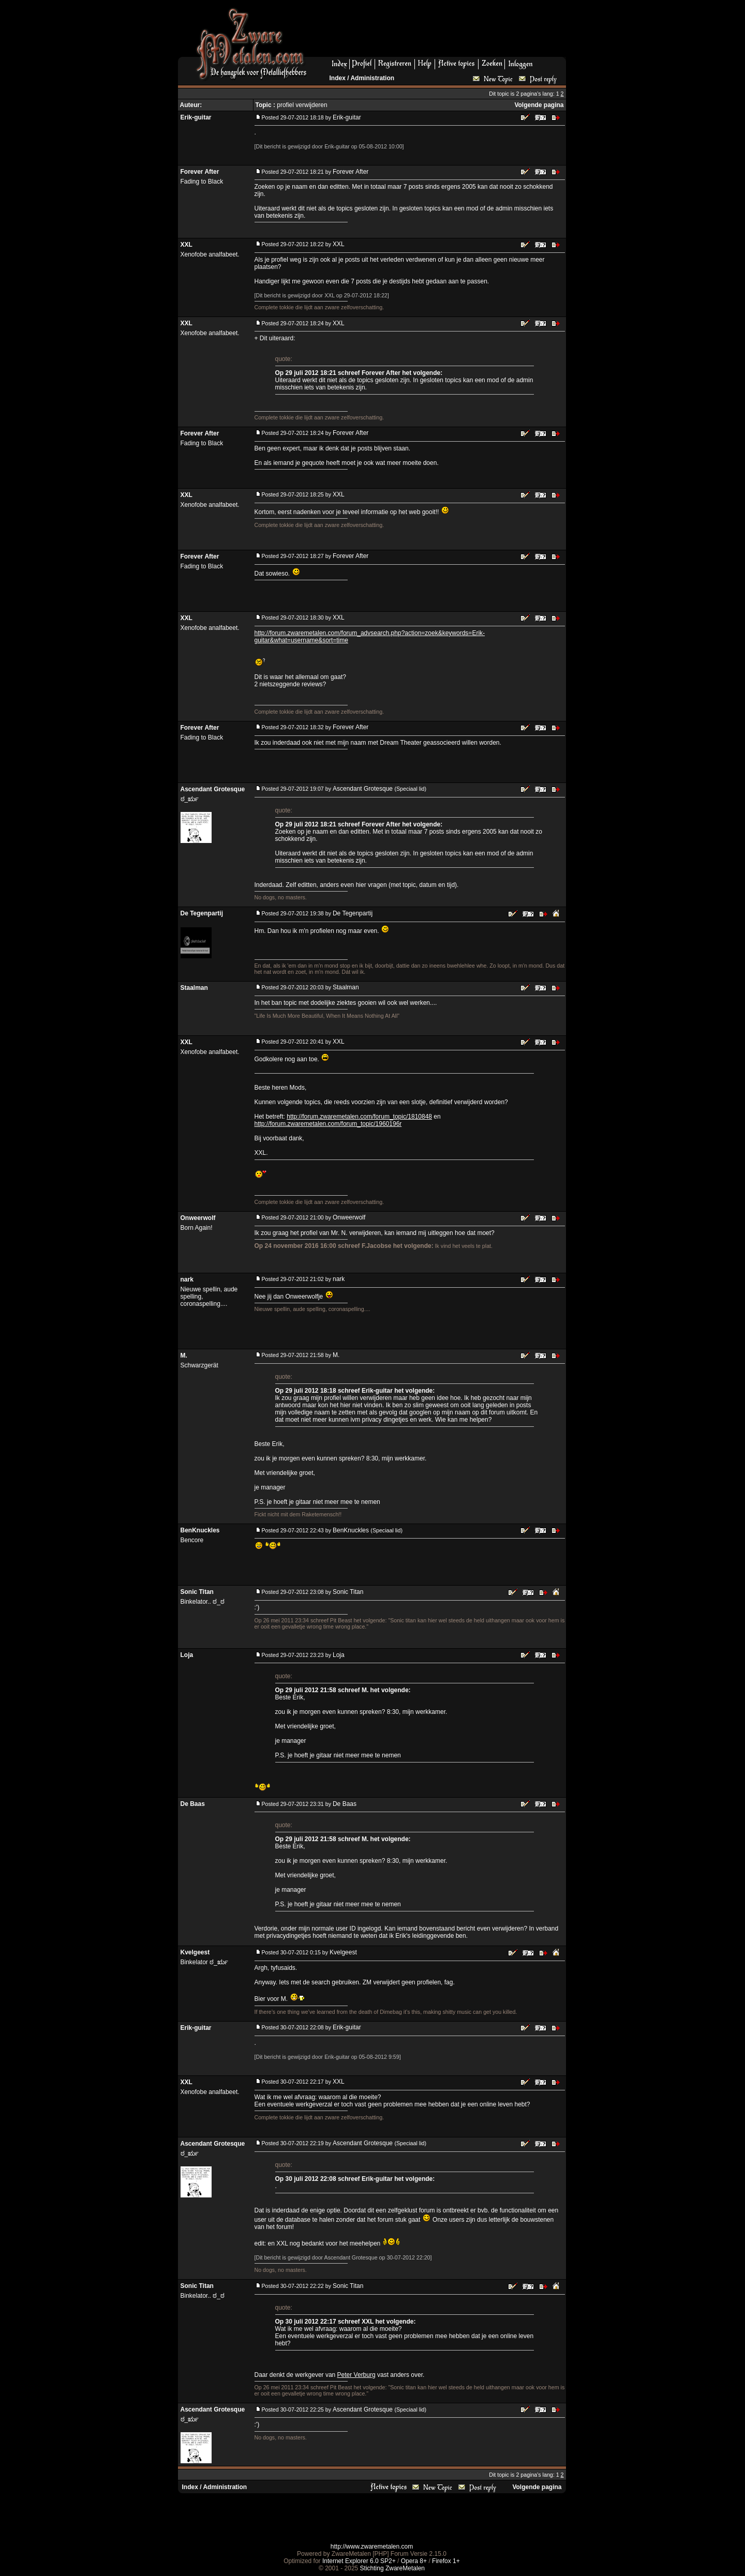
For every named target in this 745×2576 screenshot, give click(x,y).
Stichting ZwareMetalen (392, 2568)
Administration (372, 78)
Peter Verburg (356, 2374)
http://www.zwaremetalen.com (372, 2546)
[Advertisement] (440, 31)
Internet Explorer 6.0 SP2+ (359, 2561)
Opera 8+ (414, 2561)
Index (338, 78)
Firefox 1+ (446, 2561)
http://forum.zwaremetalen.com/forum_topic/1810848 (359, 1116)
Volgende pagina (538, 105)
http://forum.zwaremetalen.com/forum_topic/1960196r (328, 1123)
